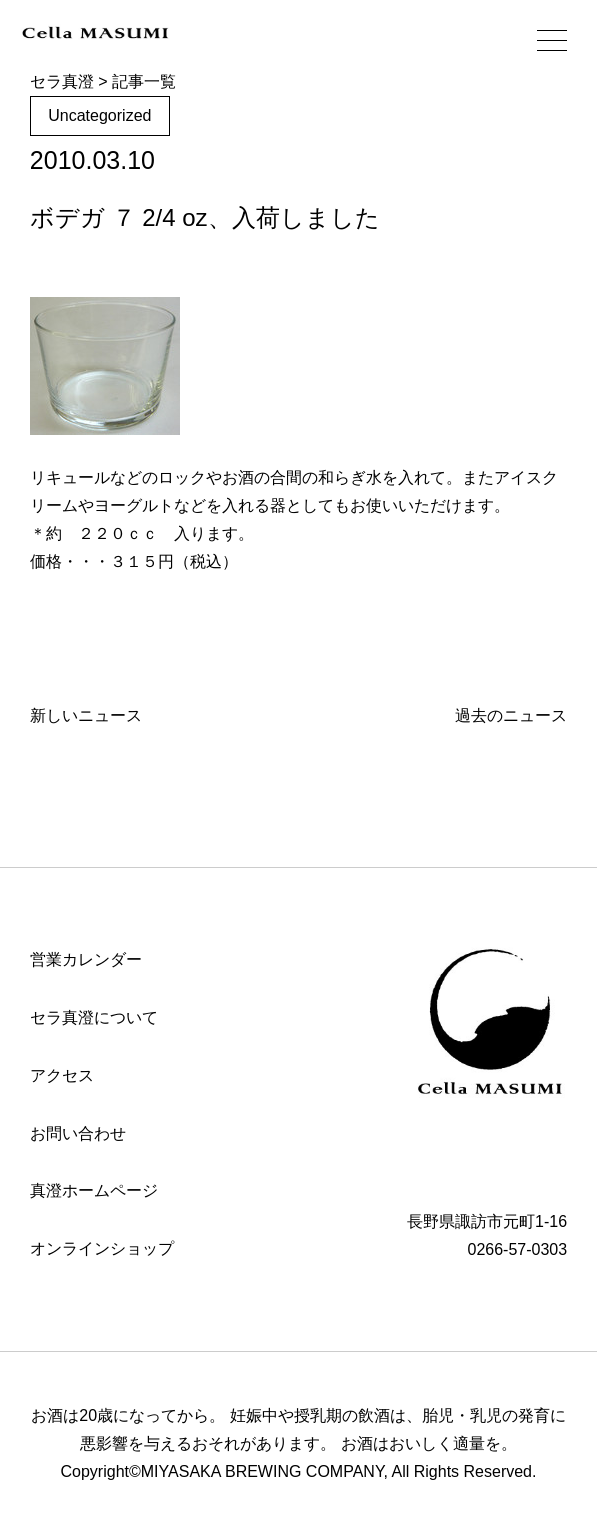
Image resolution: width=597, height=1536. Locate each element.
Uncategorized (99, 115)
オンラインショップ (102, 1248)
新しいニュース (86, 715)
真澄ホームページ (94, 1190)
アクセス (62, 1075)
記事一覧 (144, 81)
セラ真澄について (94, 1017)
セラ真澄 (62, 81)
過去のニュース (511, 715)
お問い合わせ (78, 1133)
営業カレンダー (86, 959)
